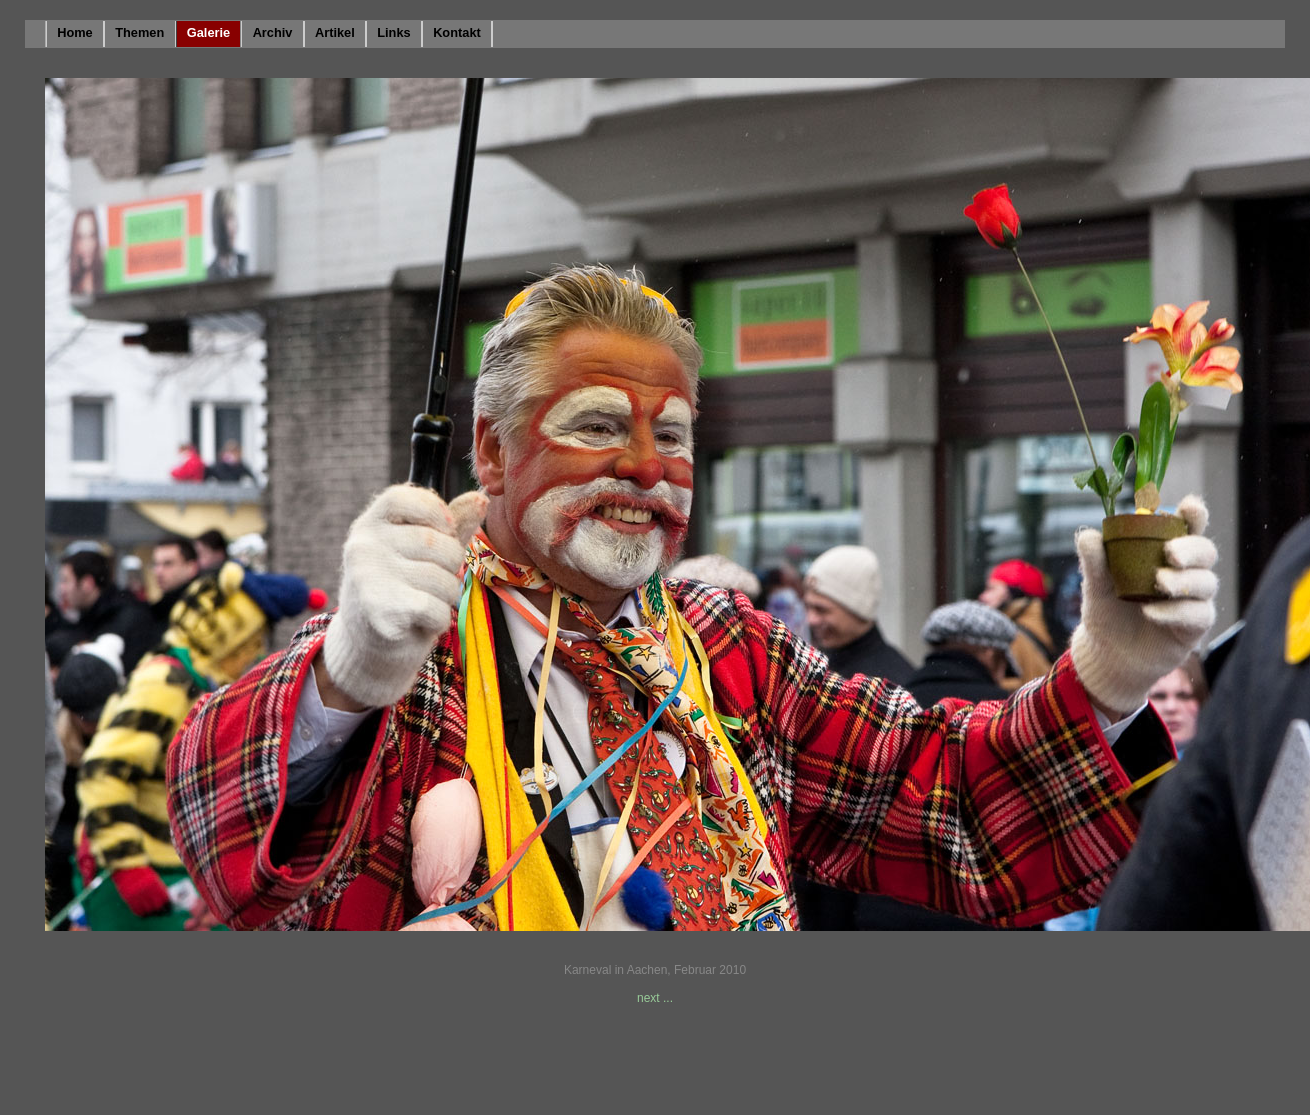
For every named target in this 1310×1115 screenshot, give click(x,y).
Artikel (335, 32)
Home (75, 32)
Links (393, 32)
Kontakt (457, 32)
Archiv (273, 32)
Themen (139, 32)
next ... (655, 998)
